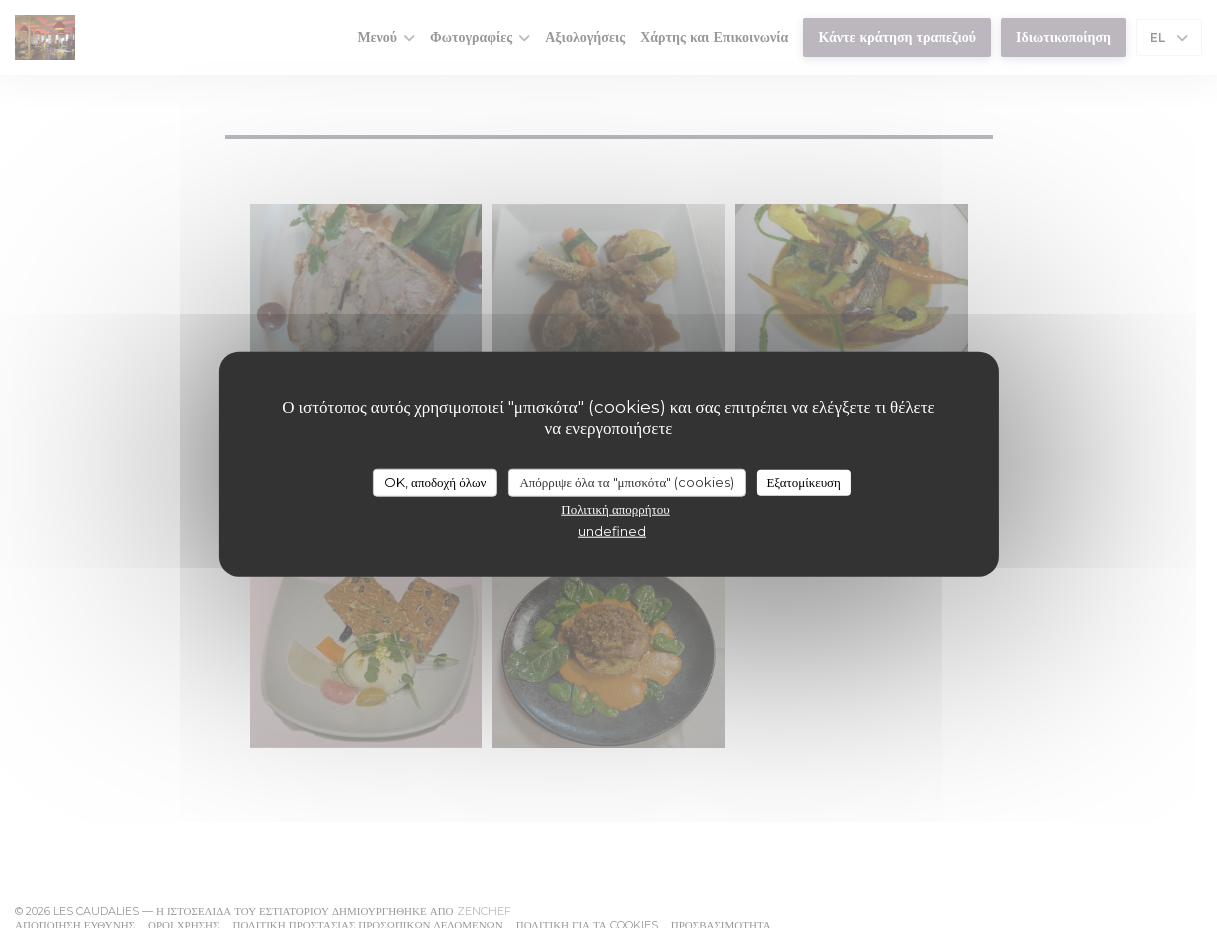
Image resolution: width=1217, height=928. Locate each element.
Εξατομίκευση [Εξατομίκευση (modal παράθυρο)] (803, 482)
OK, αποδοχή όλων (435, 482)
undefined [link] (612, 530)
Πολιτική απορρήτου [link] (615, 508)
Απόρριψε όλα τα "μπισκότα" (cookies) (626, 482)
